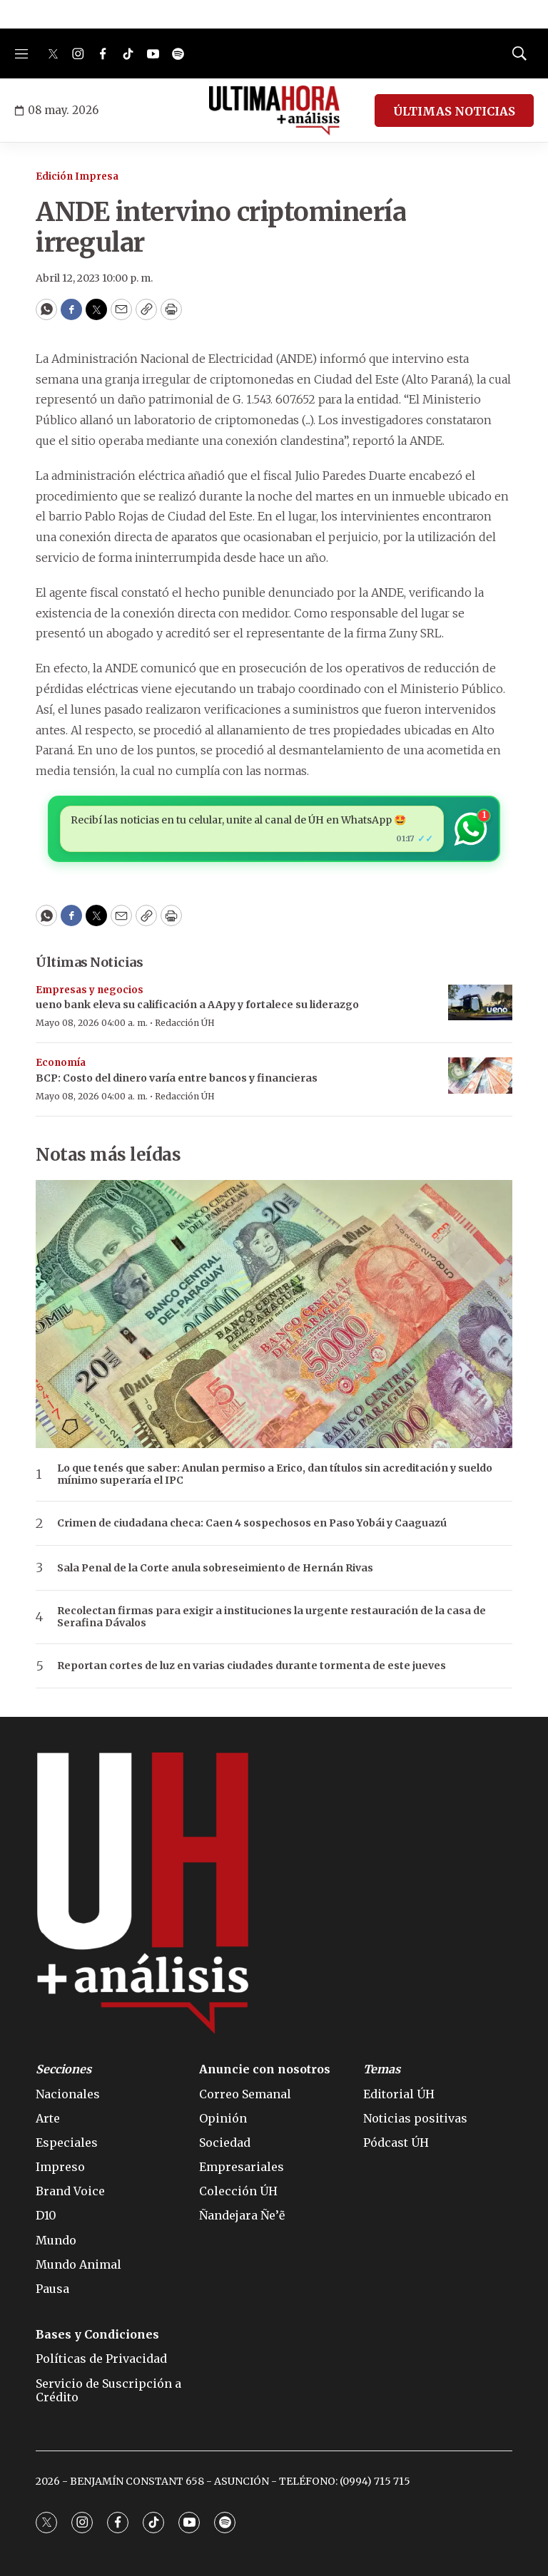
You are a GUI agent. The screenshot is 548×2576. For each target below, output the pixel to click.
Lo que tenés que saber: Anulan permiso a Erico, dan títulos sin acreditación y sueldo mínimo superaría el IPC (274, 1474)
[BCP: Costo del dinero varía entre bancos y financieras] (480, 1075)
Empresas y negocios (89, 990)
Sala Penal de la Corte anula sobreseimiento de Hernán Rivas (215, 1568)
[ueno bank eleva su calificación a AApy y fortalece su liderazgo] (480, 1003)
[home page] (274, 110)
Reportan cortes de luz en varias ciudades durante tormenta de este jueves (251, 1666)
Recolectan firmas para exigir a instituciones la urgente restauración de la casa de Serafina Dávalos (271, 1617)
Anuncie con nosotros (264, 2069)
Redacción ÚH (185, 1022)
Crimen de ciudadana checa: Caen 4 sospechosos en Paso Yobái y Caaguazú (252, 1523)
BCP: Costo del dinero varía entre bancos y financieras (177, 1078)
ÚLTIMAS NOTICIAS (454, 111)
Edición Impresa (77, 176)
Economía (61, 1063)
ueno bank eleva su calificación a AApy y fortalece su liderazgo (197, 1004)
